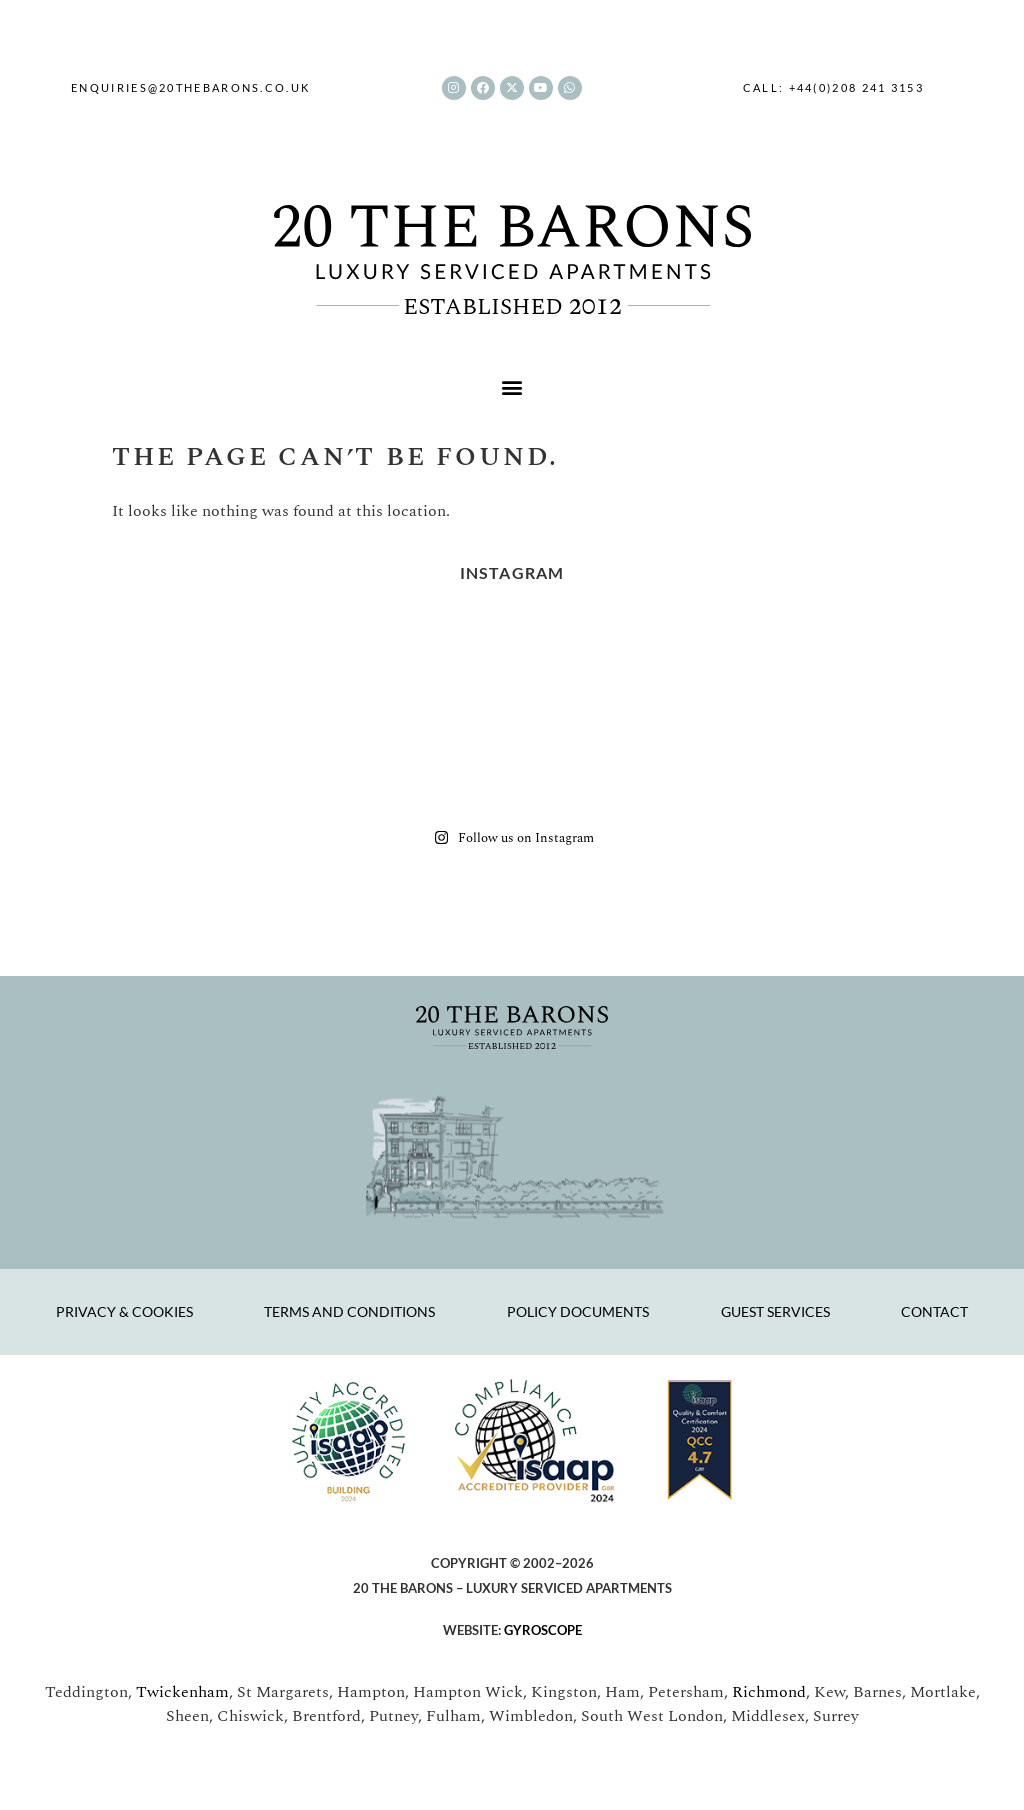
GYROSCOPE (543, 1630)
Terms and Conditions (349, 1311)
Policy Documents (578, 1311)
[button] (512, 387)
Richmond (769, 1692)
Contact (934, 1311)
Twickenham (182, 1692)
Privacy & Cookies (124, 1311)
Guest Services (775, 1311)
